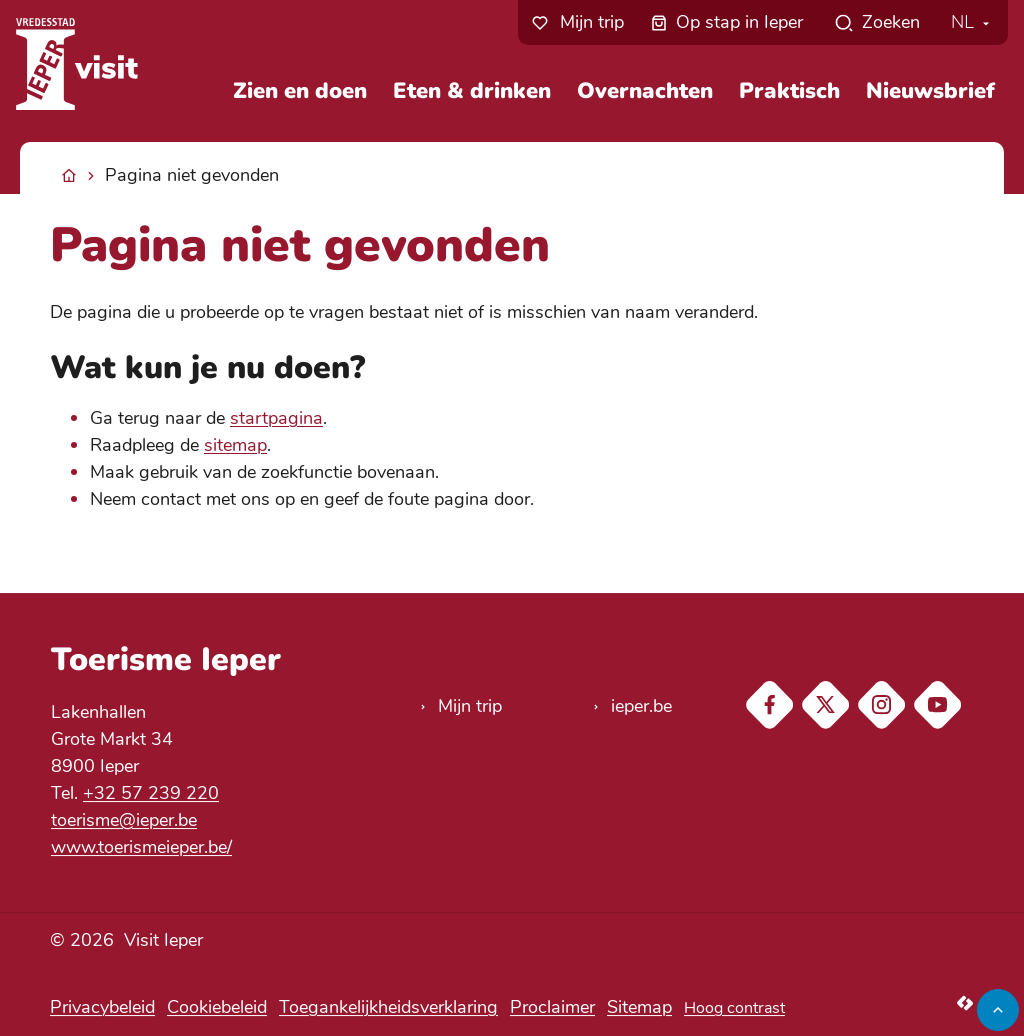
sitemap (235, 445)
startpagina (276, 418)
